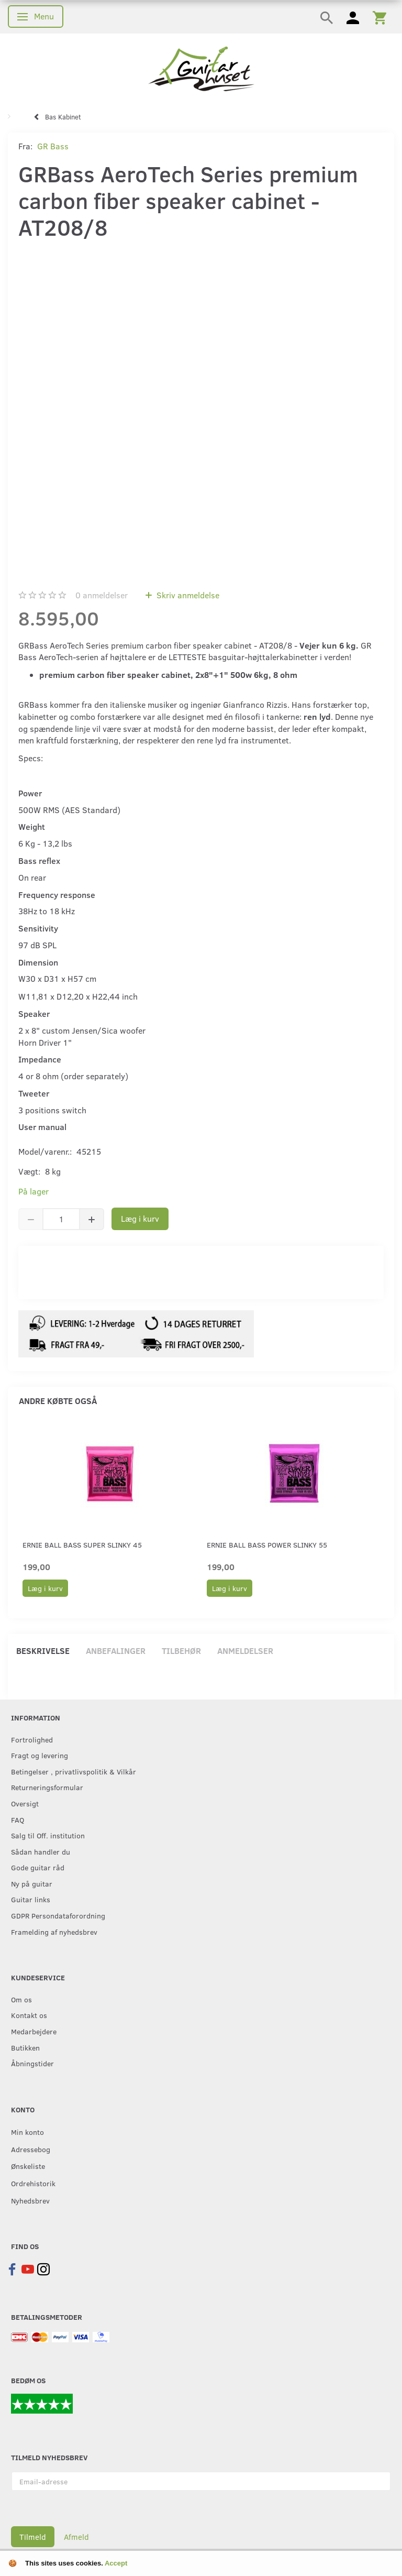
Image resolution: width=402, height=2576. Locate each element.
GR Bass (53, 145)
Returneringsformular (47, 1787)
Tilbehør (181, 1650)
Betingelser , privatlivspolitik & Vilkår (73, 1771)
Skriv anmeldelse (186, 594)
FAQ (17, 1819)
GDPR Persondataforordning (58, 1915)
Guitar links (30, 1899)
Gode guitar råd (37, 1867)
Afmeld (76, 2536)
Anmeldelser (245, 1650)
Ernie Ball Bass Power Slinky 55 (267, 1545)
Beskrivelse (43, 1650)
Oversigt (25, 1803)
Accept (116, 2563)
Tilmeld (32, 2536)
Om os (21, 1999)
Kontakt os (29, 2015)
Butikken (25, 2047)
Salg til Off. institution (48, 1835)
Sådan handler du (40, 1851)
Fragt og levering (39, 1755)
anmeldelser (101, 594)
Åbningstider (32, 2063)
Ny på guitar (31, 1883)
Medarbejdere (34, 2031)
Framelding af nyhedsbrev (54, 1931)
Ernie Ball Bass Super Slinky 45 (82, 1545)
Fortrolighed (32, 1739)
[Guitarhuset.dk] (201, 67)
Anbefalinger (116, 1650)
